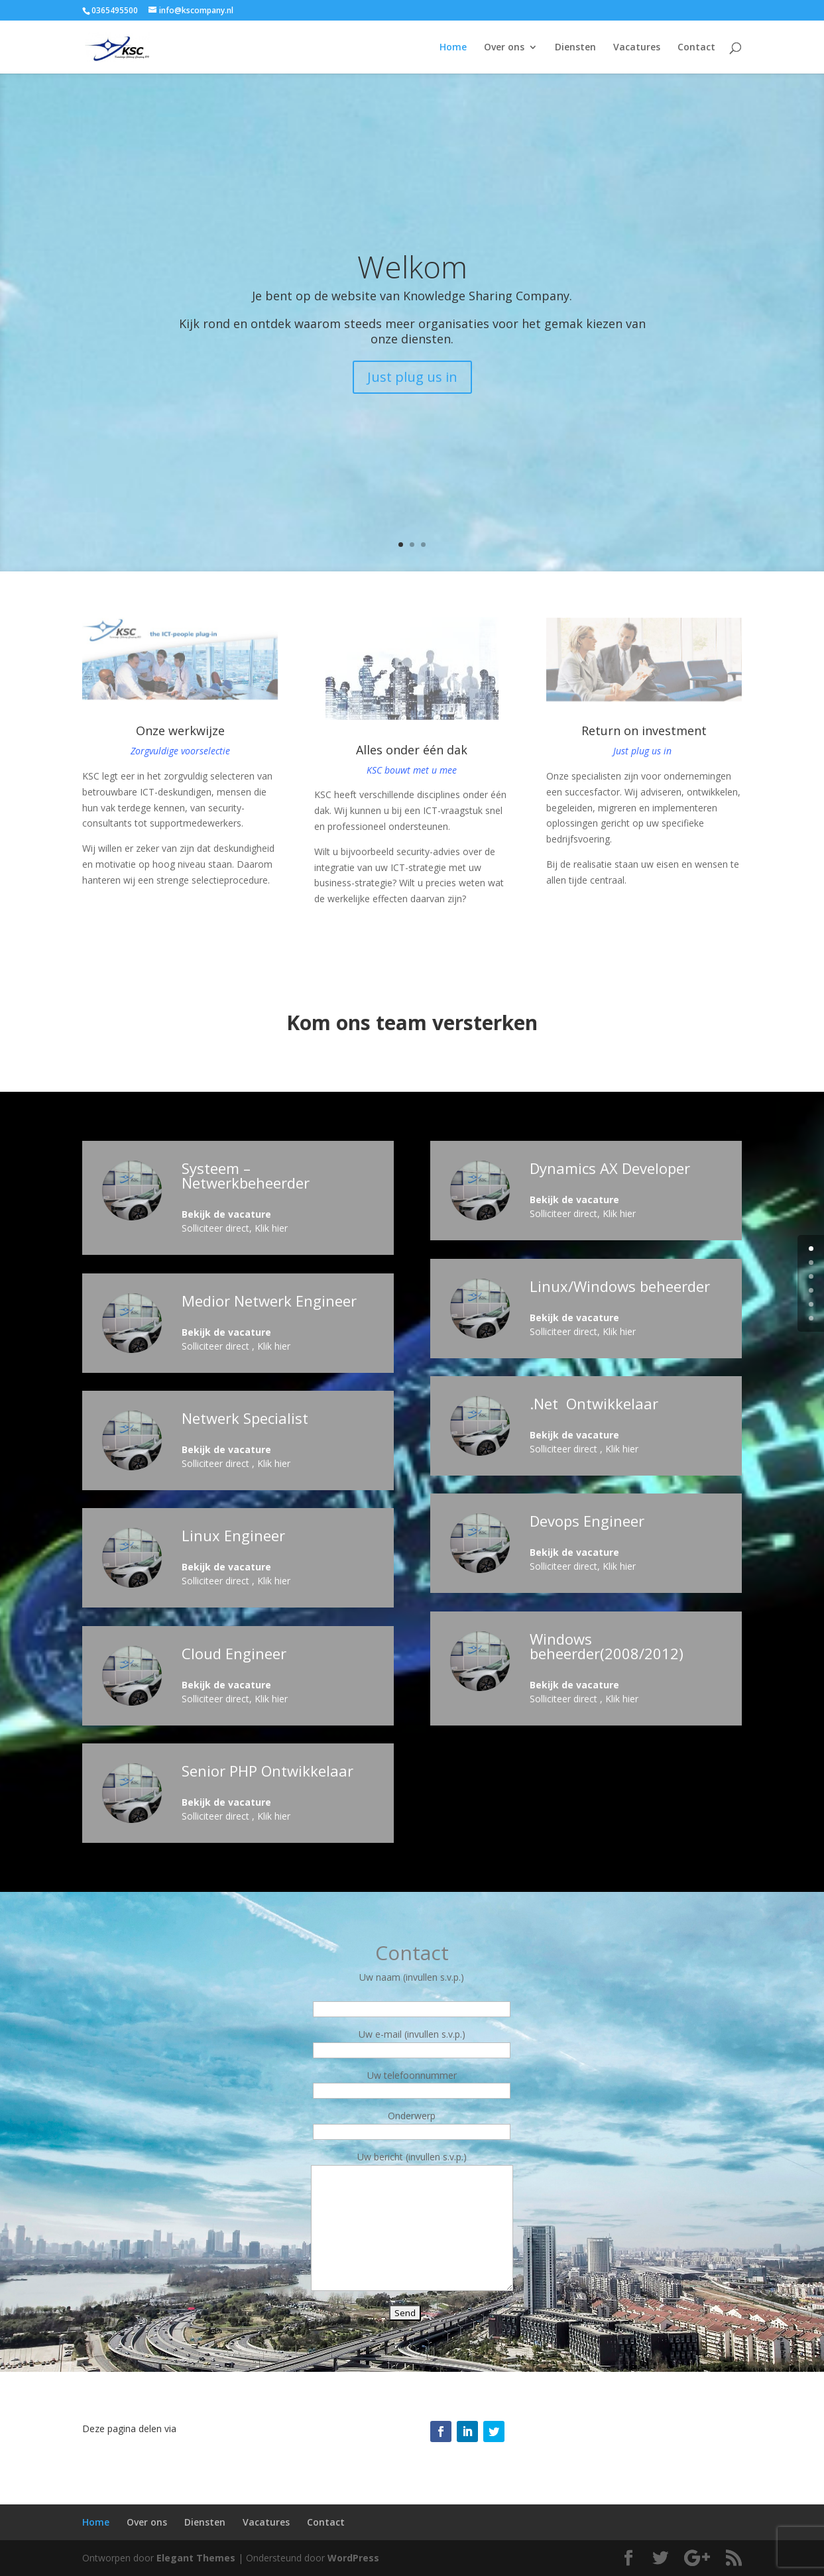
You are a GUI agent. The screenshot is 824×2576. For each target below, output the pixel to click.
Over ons (504, 47)
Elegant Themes (195, 2557)
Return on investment (644, 730)
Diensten (575, 47)
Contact (696, 47)
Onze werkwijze (180, 730)
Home (453, 47)
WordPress (353, 2557)
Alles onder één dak (411, 750)
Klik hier (271, 1228)
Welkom (412, 266)
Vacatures (636, 47)
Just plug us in (412, 377)
